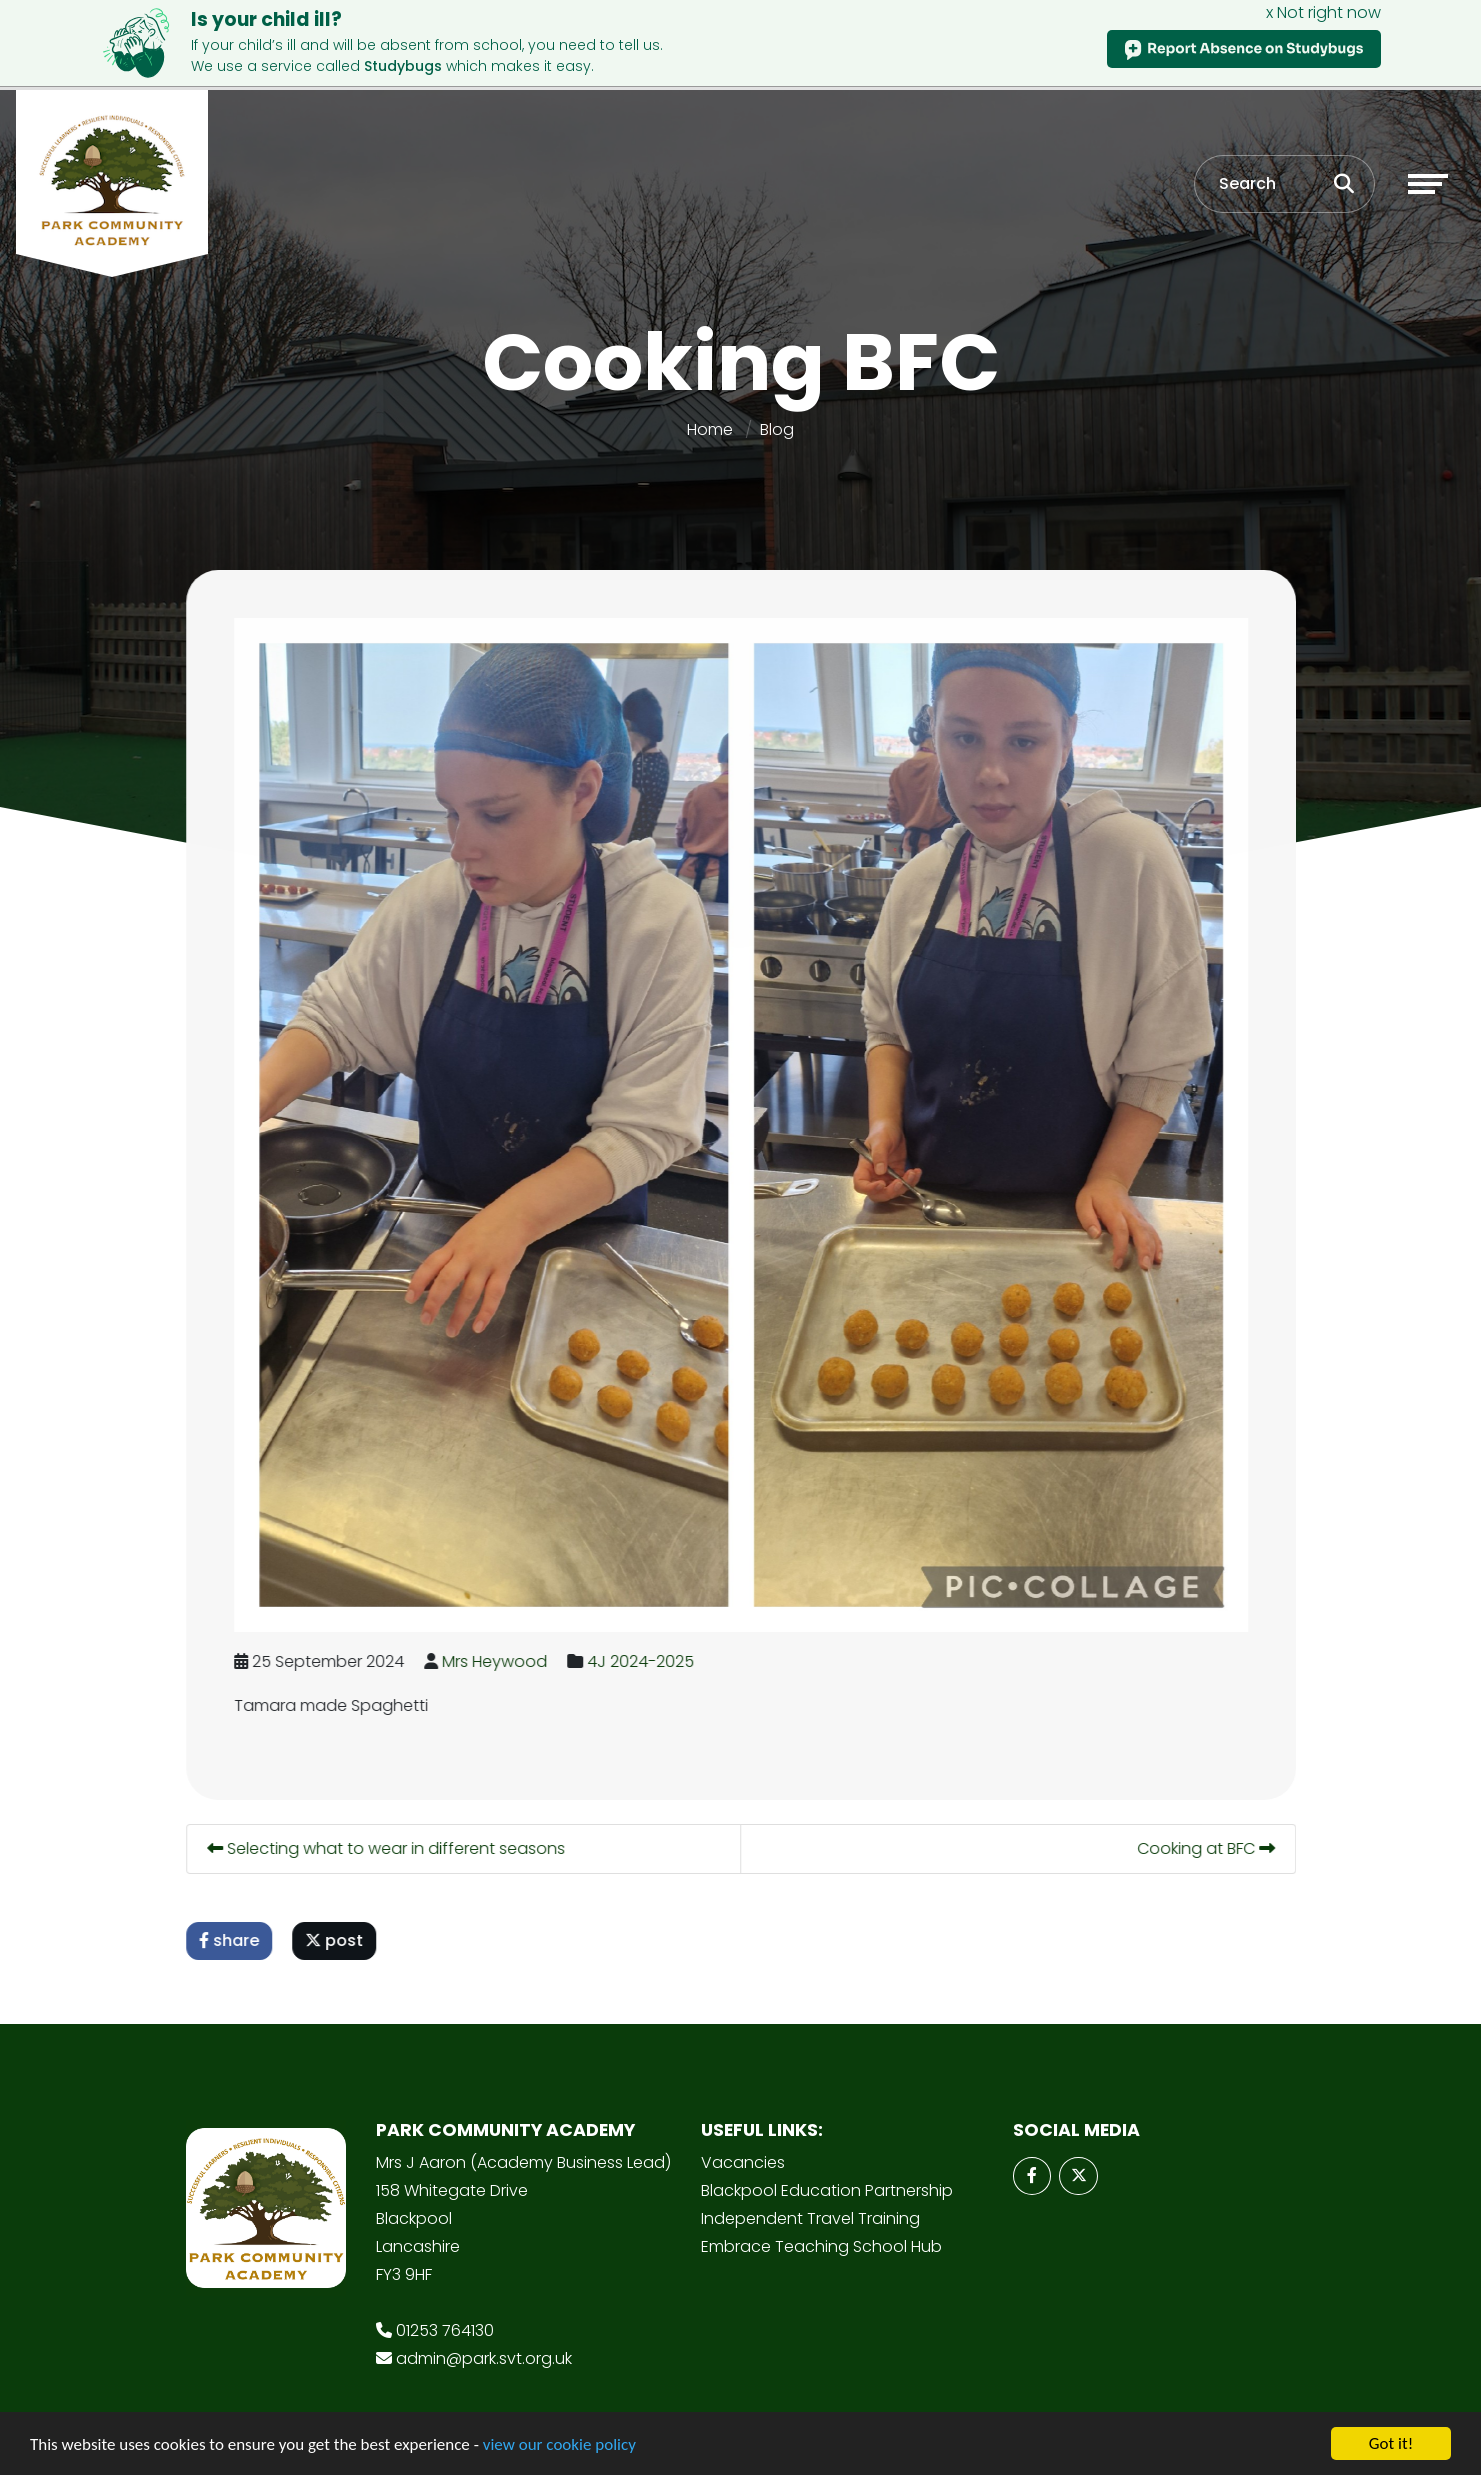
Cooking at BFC (1208, 1834)
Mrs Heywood (496, 1647)
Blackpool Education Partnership (827, 2176)
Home (710, 415)
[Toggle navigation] (1428, 169)
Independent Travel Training (810, 2204)
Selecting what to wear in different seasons (388, 1834)
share (231, 1926)
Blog (777, 415)
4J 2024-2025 (642, 1647)
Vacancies (743, 2148)
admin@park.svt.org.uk (484, 2344)
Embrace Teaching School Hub (821, 2232)
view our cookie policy (559, 2446)
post (336, 1926)
